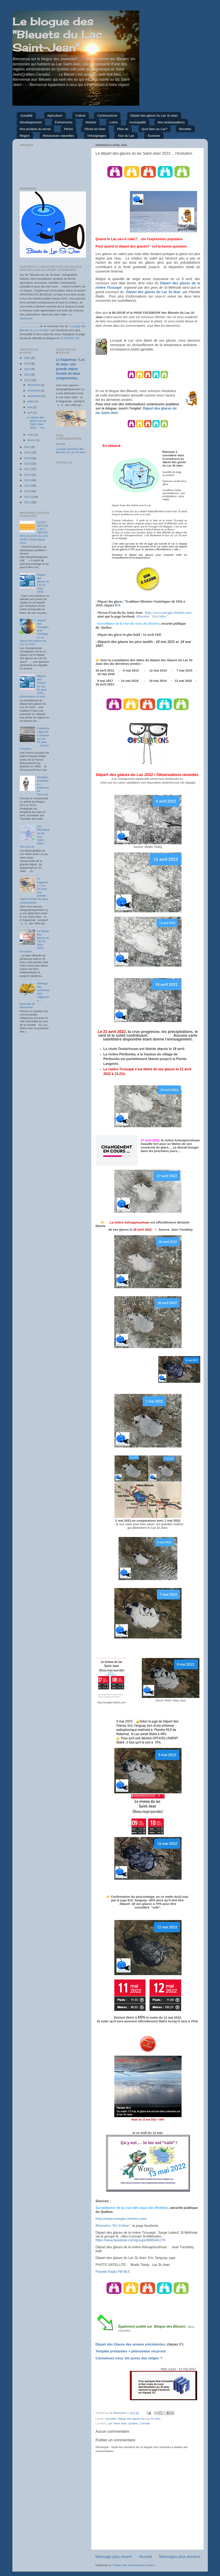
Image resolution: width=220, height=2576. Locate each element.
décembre (34, 384)
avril (31, 412)
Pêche (68, 129)
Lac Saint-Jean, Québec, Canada (129, 2423)
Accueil (145, 2556)
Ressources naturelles (58, 135)
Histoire (91, 122)
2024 (27, 369)
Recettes (185, 129)
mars (31, 434)
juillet (31, 401)
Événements (63, 122)
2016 (27, 474)
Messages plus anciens (179, 2556)
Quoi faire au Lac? (154, 129)
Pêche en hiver (94, 129)
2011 (27, 502)
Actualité (26, 115)
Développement (31, 122)
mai (30, 407)
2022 (27, 380)
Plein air (122, 129)
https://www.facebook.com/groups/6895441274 (131, 2240)
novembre (34, 390)
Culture (80, 115)
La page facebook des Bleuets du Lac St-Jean (70, 450)
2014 (27, 485)
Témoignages (96, 135)
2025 (27, 363)
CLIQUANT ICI (70, 338)
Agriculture (54, 115)
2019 (27, 458)
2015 (27, 480)
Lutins (113, 122)
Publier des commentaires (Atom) (134, 2565)
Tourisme (153, 135)
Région (25, 135)
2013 (27, 491)
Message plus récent (113, 2556)
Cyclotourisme (107, 115)
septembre (35, 396)
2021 (27, 447)
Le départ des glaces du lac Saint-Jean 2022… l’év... (36, 422)
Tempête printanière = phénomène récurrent (43, 786)
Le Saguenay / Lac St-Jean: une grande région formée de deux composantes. (70, 369)
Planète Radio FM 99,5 (113, 2271)
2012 (27, 496)
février (32, 440)
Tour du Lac (126, 135)
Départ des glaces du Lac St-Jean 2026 (43, 583)
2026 (27, 358)
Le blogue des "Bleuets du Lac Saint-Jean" (57, 34)
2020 (27, 452)
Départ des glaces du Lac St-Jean (154, 115)
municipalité (137, 122)
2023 (27, 374)
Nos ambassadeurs (171, 122)
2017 (27, 469)
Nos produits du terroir (35, 129)
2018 (27, 463)
